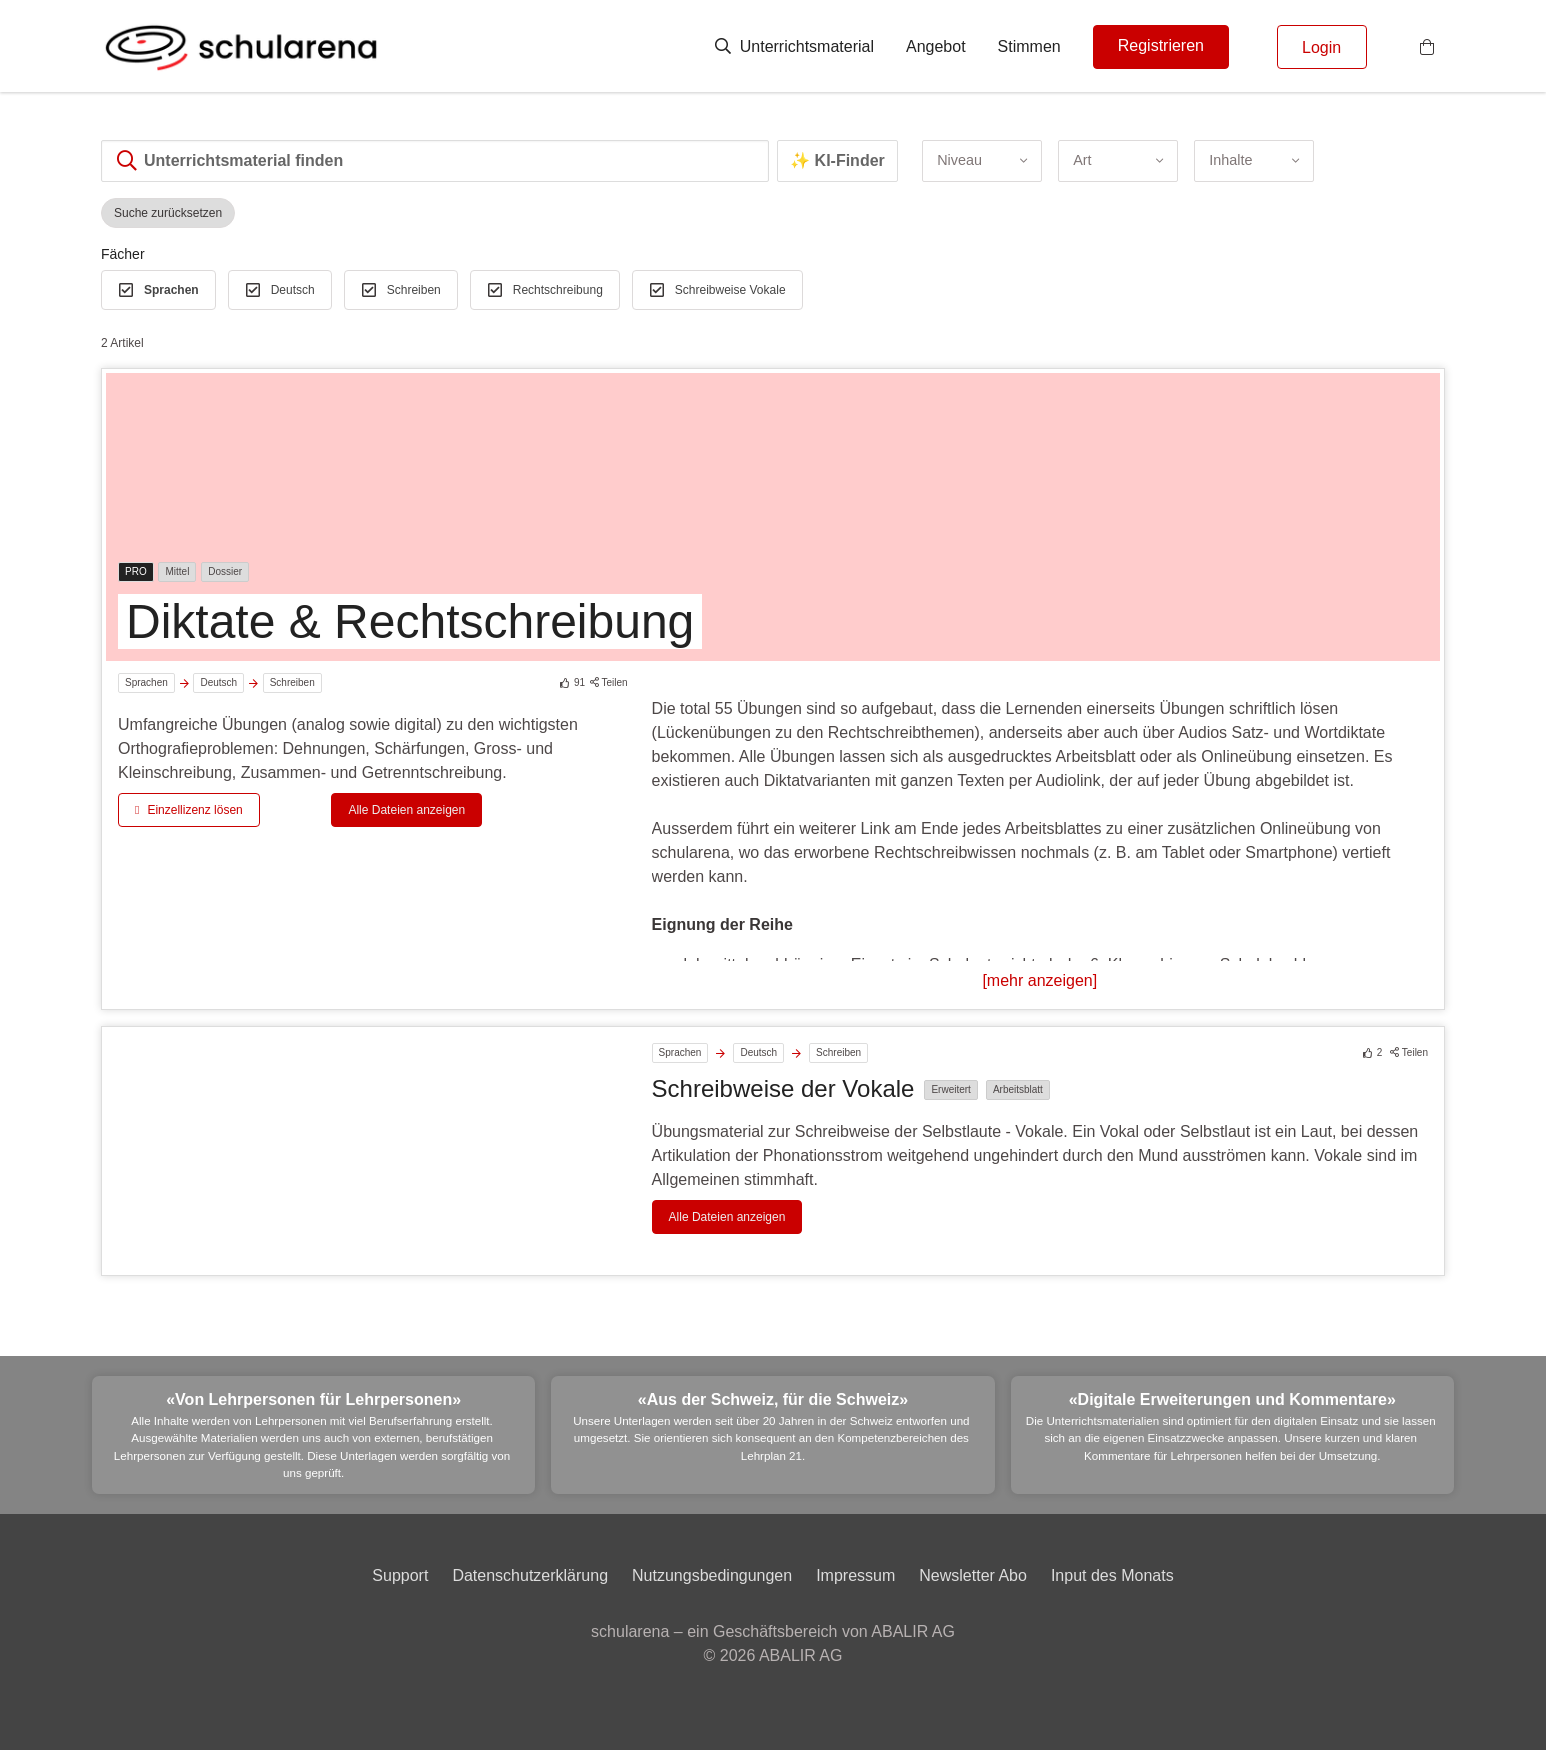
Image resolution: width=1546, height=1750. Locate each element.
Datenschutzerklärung (530, 1575)
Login (1321, 47)
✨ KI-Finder (837, 160)
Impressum (855, 1575)
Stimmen (1029, 46)
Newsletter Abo (973, 1575)
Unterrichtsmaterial (794, 46)
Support (400, 1575)
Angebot (936, 46)
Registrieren (1161, 45)
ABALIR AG (801, 1655)
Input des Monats (1112, 1575)
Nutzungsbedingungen (712, 1575)
